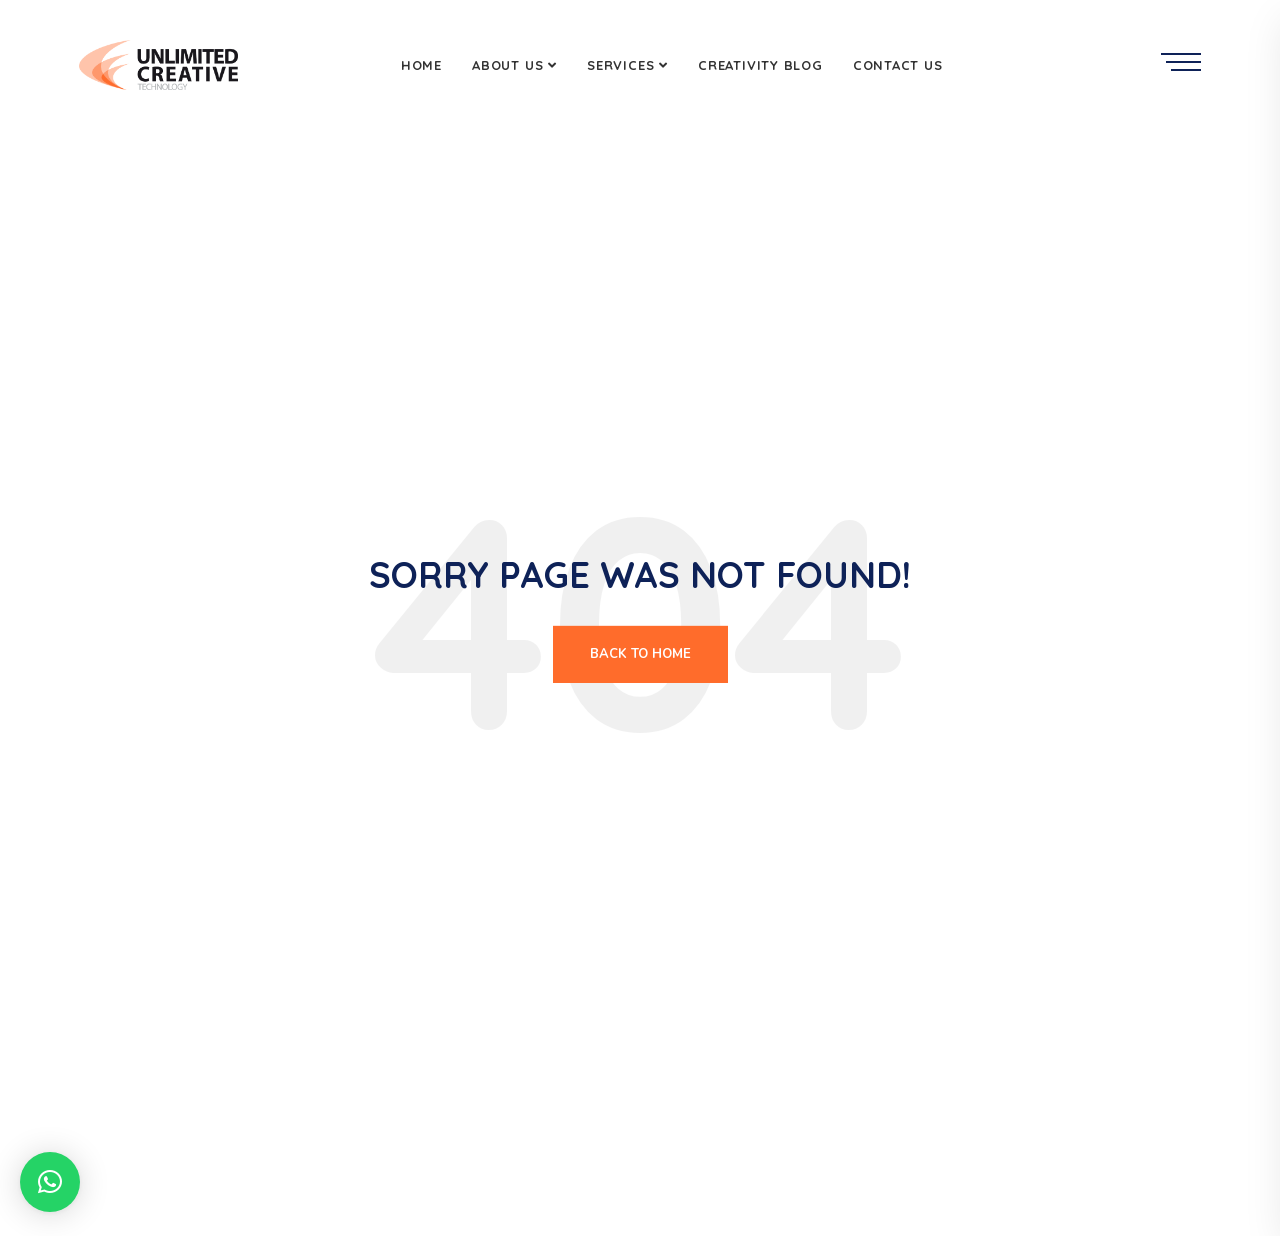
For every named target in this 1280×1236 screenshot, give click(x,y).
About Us (507, 65)
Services (620, 65)
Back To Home (640, 654)
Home (421, 65)
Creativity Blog (760, 65)
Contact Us (898, 65)
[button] (50, 1182)
